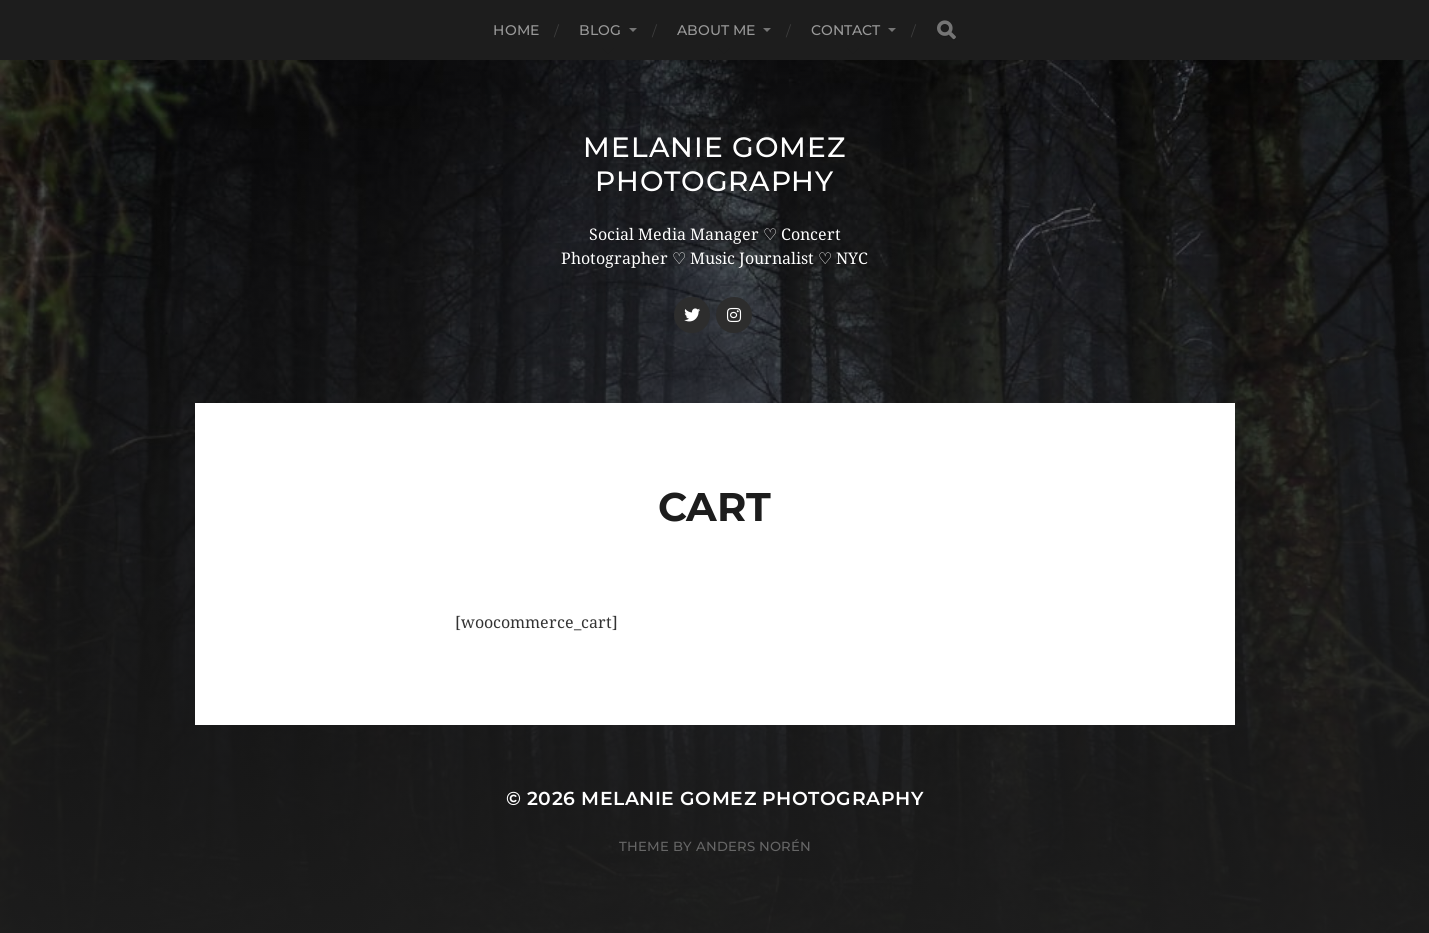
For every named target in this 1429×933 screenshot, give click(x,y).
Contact (846, 30)
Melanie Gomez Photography (714, 164)
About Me (716, 30)
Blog (600, 30)
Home (516, 30)
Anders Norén (753, 846)
